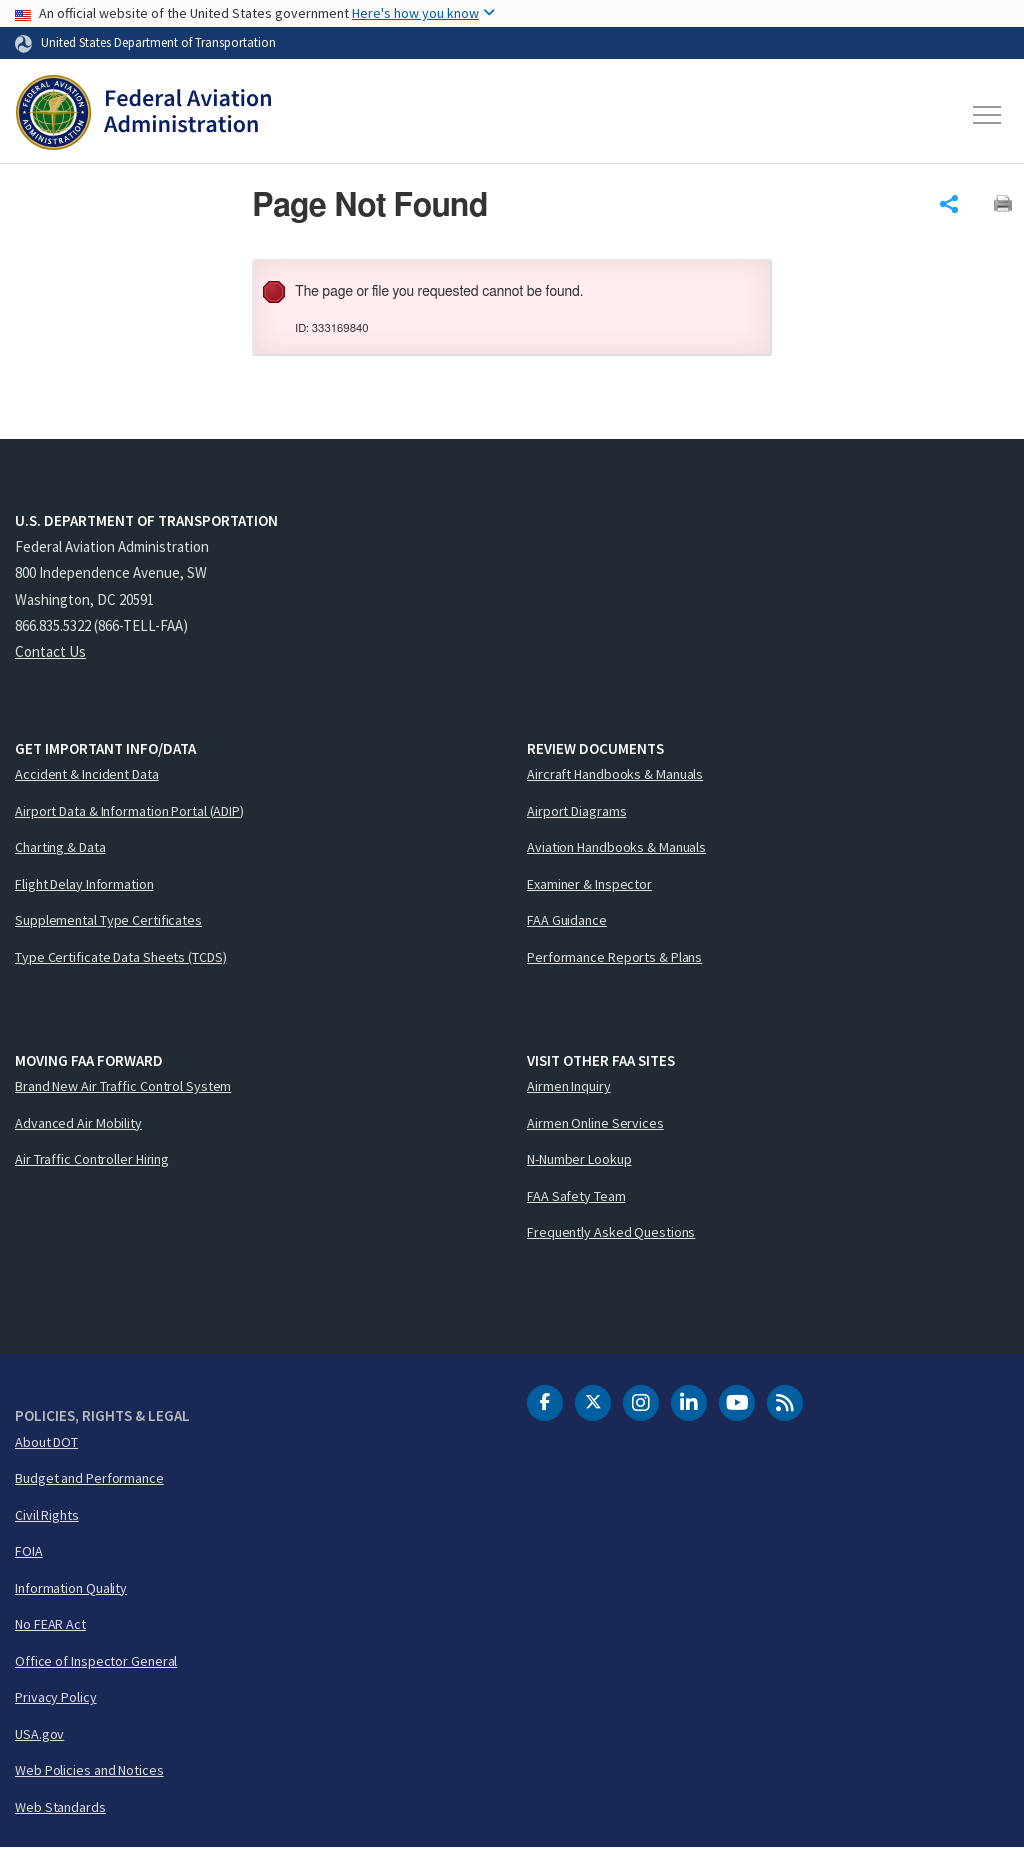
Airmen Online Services (595, 1123)
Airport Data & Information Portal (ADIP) (129, 811)
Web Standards (60, 1807)
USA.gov (39, 1734)
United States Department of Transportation (158, 42)
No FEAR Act (50, 1625)
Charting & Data (60, 848)
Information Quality (71, 1588)
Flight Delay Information (84, 884)
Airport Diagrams (576, 811)
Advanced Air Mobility (78, 1123)
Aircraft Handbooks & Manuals (615, 775)
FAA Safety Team (576, 1196)
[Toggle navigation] (988, 115)
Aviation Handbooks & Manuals (616, 848)
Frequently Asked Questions (611, 1233)
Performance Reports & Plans (614, 957)
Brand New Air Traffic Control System (123, 1087)
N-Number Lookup (579, 1160)
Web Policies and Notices (89, 1771)
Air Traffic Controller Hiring (92, 1160)
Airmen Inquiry (569, 1087)
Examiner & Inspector (589, 884)
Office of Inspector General (96, 1661)
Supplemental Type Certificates (108, 921)
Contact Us (50, 652)
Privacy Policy (56, 1698)
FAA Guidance (567, 921)
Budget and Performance (89, 1479)
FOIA (29, 1552)
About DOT (46, 1442)
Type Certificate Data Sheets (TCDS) (121, 957)
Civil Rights (47, 1515)
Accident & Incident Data (87, 775)
